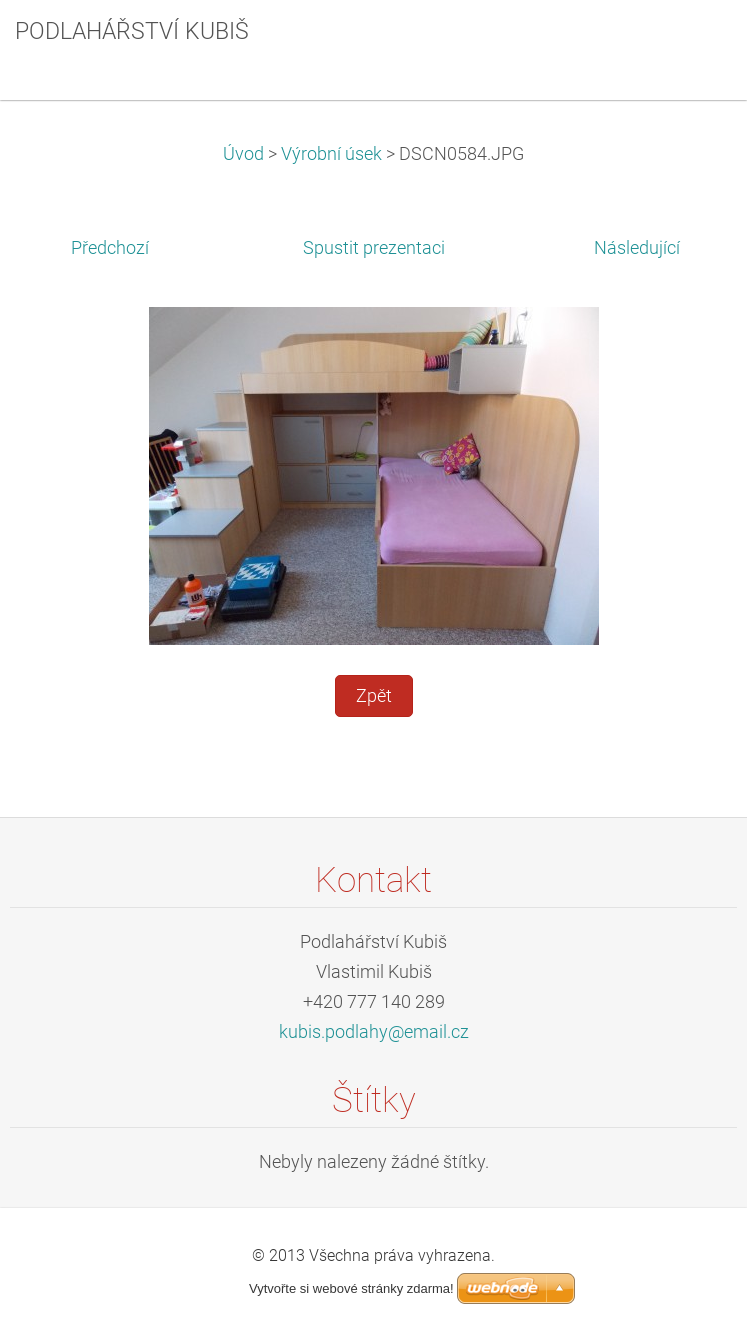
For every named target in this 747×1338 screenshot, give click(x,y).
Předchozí (110, 248)
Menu (692, 45)
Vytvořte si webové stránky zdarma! (351, 1288)
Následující (637, 248)
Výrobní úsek (331, 154)
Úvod (243, 154)
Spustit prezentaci (374, 248)
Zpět (374, 696)
